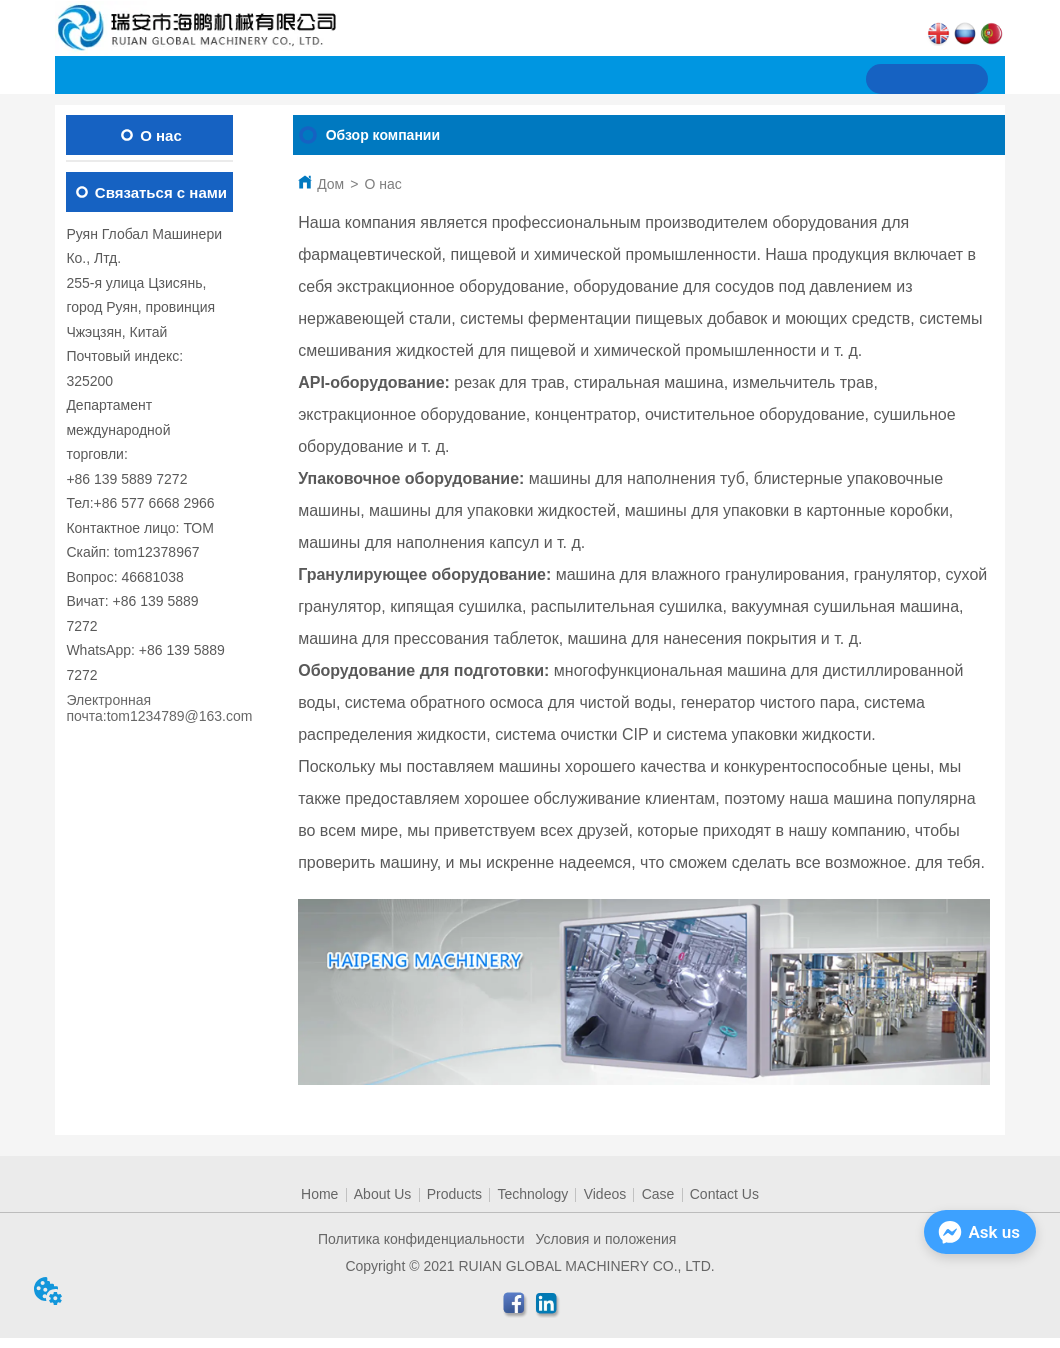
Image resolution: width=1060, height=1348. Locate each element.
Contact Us (724, 1194)
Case (658, 1194)
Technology (532, 1194)
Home (319, 1194)
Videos (605, 1194)
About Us (383, 1194)
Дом (330, 184)
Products (454, 1194)
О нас (382, 184)
